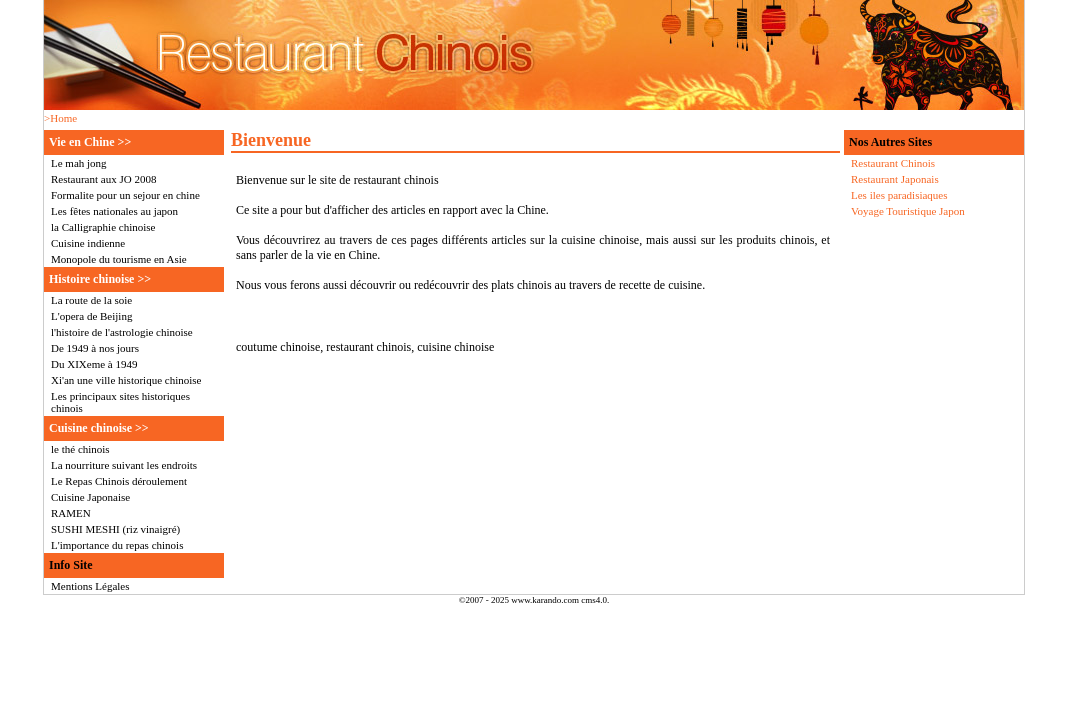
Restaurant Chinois (893, 163)
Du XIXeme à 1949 (94, 364)
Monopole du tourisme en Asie (119, 259)
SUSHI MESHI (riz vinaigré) (115, 529)
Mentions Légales (90, 586)
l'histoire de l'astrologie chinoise (122, 332)
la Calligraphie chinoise (103, 227)
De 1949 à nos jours (95, 348)
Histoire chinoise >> (100, 279)
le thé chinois (80, 449)
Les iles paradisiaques (899, 195)
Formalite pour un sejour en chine (125, 195)
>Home (60, 118)
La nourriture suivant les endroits (124, 465)
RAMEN (71, 513)
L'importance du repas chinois (117, 545)
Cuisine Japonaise (90, 497)
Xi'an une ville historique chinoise (126, 380)
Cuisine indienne (88, 243)
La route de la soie (91, 300)
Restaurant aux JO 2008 (103, 179)
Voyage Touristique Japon (908, 211)
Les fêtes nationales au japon (114, 211)
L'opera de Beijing (91, 316)
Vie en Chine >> (90, 142)
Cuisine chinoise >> (99, 428)
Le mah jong (79, 163)
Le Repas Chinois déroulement (119, 481)
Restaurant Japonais (895, 179)
